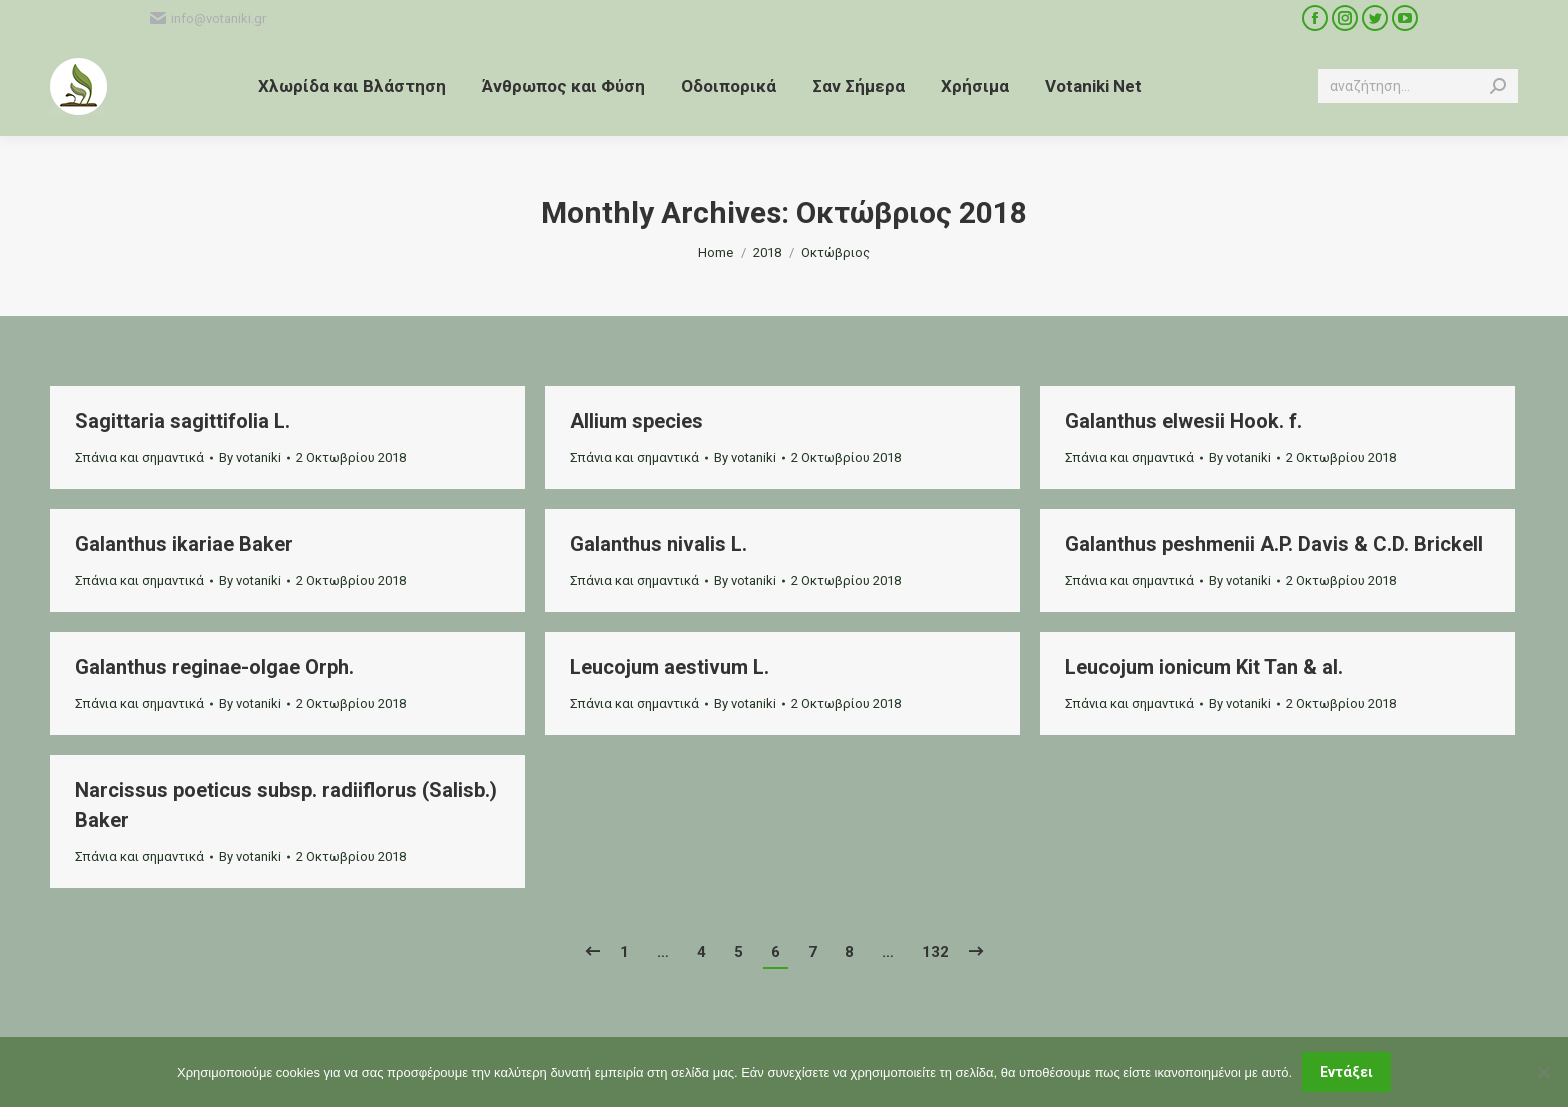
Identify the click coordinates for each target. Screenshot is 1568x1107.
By (250, 457)
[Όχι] (1543, 1072)
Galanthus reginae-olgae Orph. (214, 667)
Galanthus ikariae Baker (184, 544)
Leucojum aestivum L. (669, 667)
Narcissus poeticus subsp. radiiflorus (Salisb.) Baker (286, 805)
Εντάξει (1346, 1072)
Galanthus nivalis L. (658, 544)
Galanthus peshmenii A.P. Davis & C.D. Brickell (1274, 544)
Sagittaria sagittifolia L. (182, 421)
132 (935, 952)
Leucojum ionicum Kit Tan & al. (1204, 667)
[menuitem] (352, 86)
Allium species (636, 421)
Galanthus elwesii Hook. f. (1183, 421)
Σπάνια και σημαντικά (139, 457)
